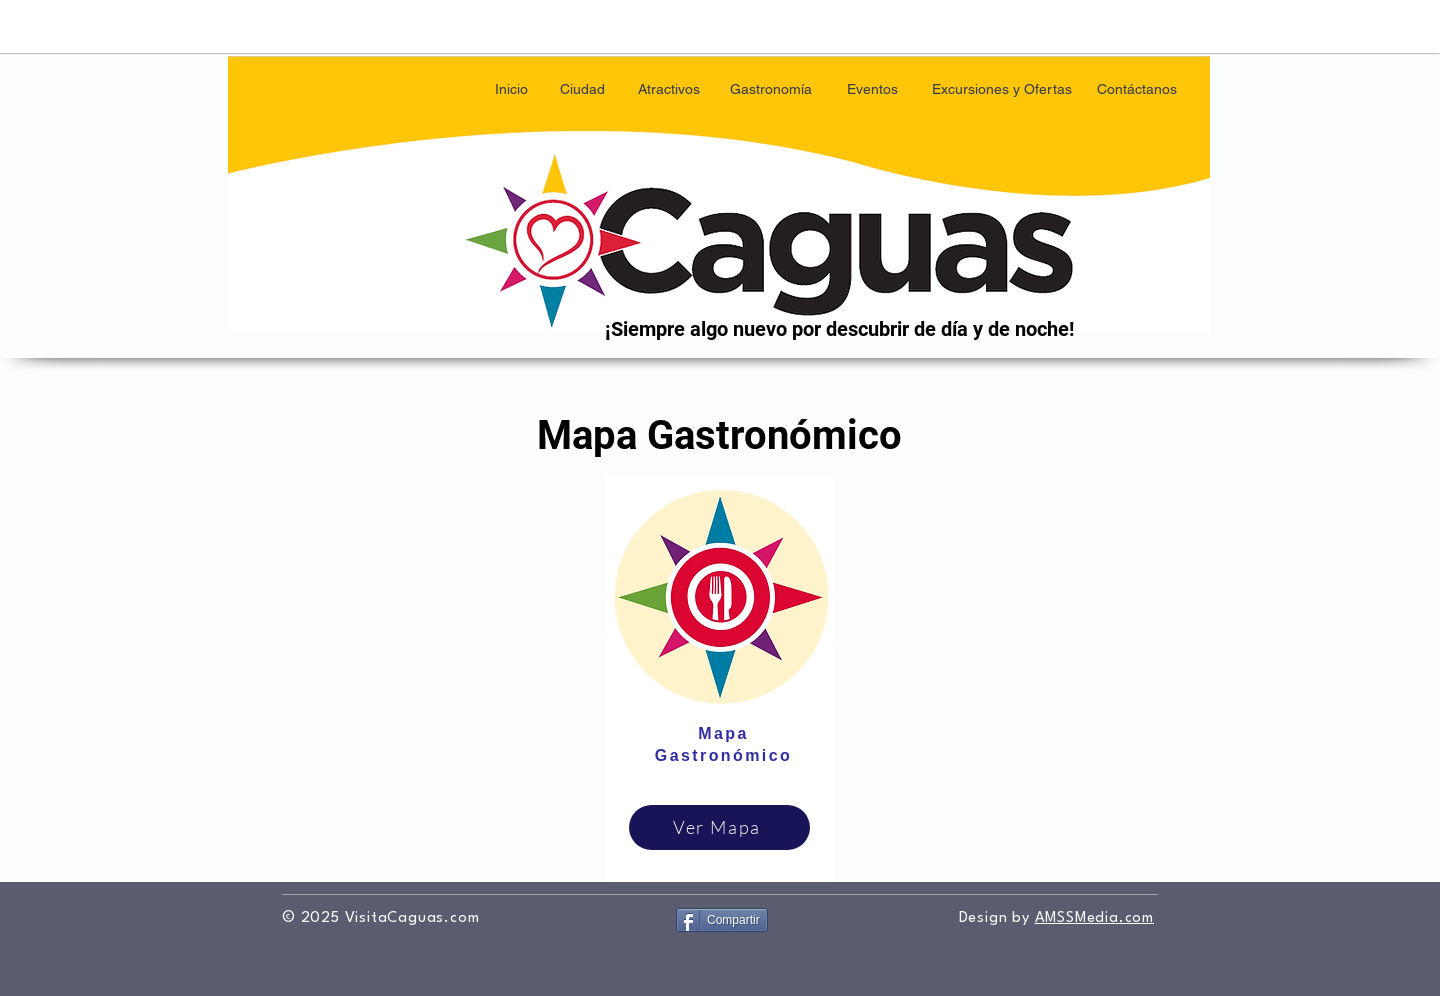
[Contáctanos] (1136, 90)
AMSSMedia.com (1094, 918)
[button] (582, 90)
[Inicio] (511, 90)
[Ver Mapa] (719, 827)
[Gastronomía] (770, 90)
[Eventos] (872, 90)
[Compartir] (722, 920)
